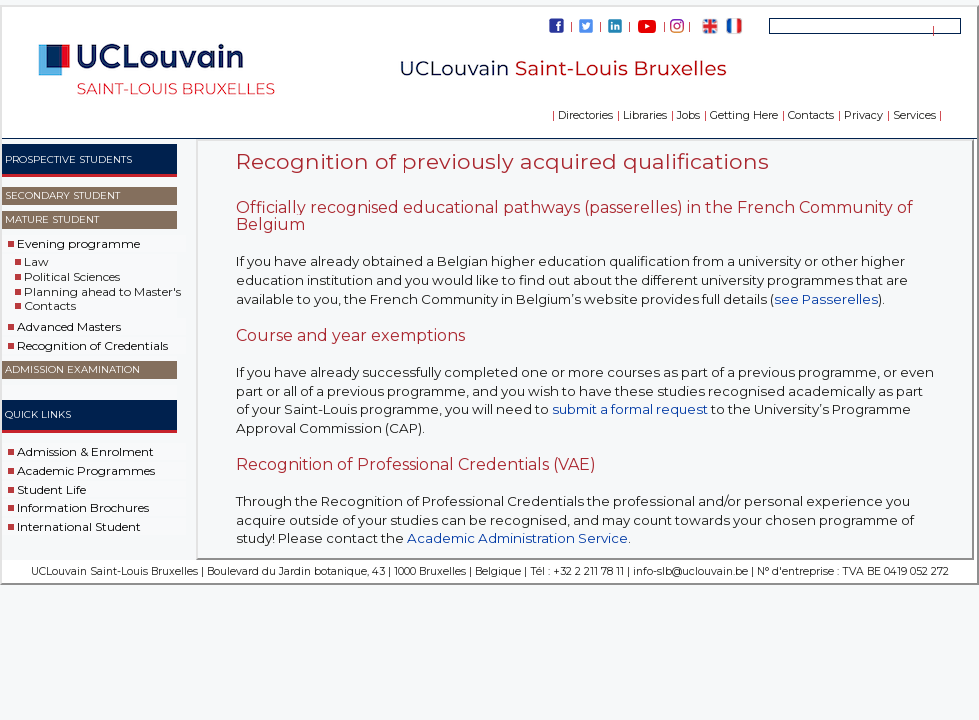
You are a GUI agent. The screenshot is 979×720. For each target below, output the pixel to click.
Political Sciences (72, 276)
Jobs (688, 115)
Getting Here (744, 115)
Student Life (51, 488)
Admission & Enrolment (85, 451)
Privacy (863, 115)
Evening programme (78, 243)
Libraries (645, 115)
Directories (585, 115)
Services (914, 115)
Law (36, 261)
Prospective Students (68, 159)
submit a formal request (630, 409)
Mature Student (52, 219)
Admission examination (72, 369)
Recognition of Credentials (92, 345)
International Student (79, 526)
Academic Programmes (86, 470)
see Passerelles (826, 299)
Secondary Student (62, 195)
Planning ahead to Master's (102, 290)
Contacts (811, 115)
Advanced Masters (69, 326)
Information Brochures (83, 507)
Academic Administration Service (517, 538)
